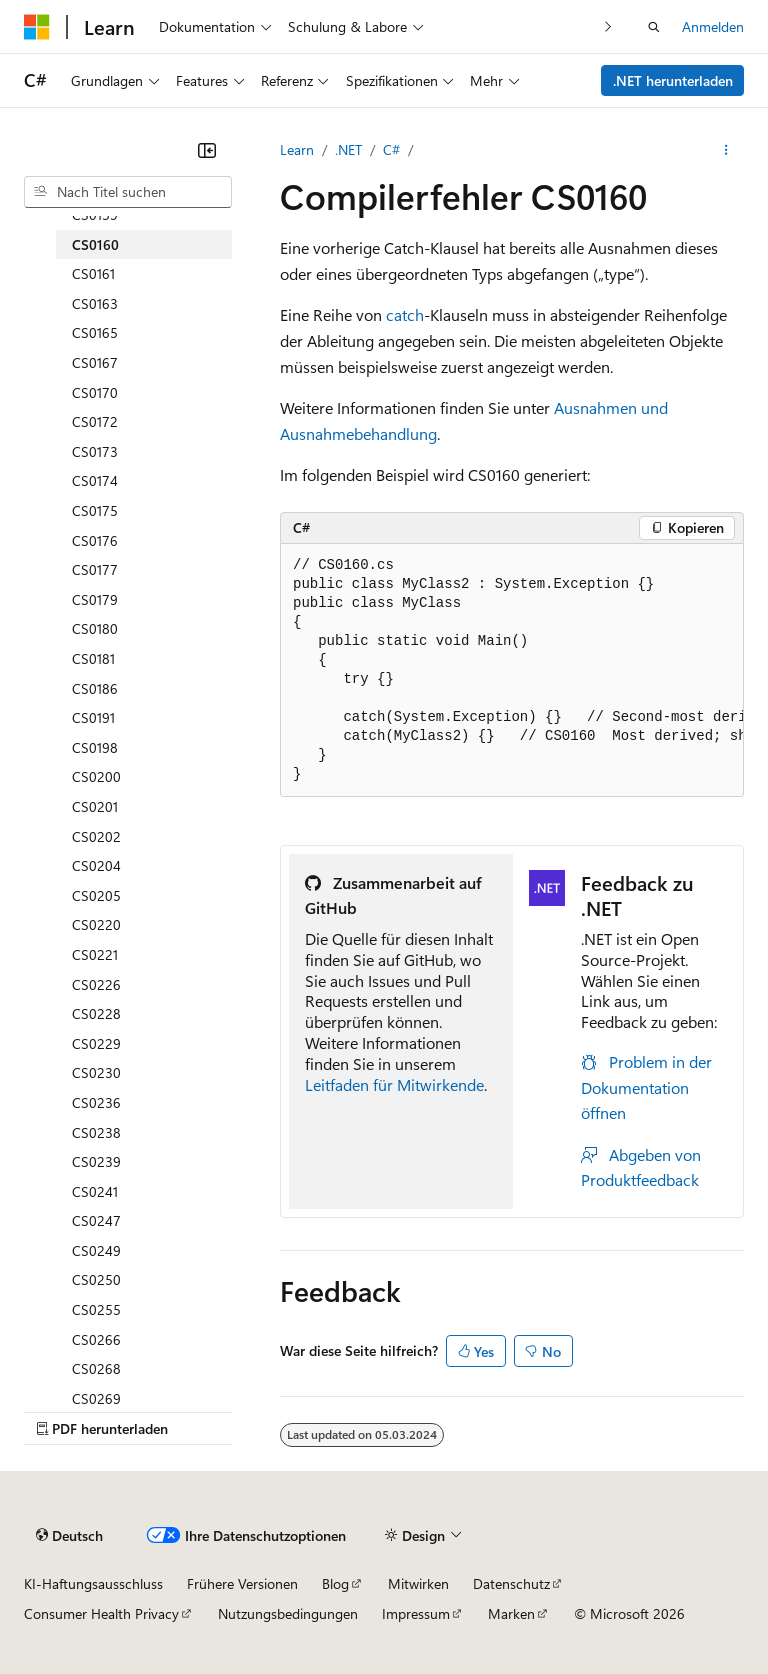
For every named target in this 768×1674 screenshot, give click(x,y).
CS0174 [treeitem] (95, 480)
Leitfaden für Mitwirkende (394, 1084)
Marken (511, 1613)
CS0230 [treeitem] (96, 1072)
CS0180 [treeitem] (95, 628)
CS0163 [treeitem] (95, 303)
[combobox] (128, 192)
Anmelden (713, 26)
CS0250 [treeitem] (96, 1279)
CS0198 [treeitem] (95, 747)
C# (391, 149)
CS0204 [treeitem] (96, 865)
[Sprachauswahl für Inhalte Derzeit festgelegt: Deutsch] (69, 1536)
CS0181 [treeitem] (93, 658)
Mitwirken (418, 1583)
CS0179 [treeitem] (95, 599)
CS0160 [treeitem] (95, 244)
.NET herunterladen (673, 80)
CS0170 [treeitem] (95, 392)
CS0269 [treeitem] (96, 1398)
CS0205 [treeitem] (96, 895)
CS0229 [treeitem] (96, 1043)
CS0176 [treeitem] (95, 540)
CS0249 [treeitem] (96, 1250)
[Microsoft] (37, 27)
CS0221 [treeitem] (95, 954)
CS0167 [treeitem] (95, 362)
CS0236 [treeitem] (96, 1102)
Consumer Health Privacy (101, 1613)
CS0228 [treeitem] (96, 1013)
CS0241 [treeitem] (95, 1191)
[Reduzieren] (207, 150)
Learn (297, 149)
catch (405, 314)
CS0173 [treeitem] (95, 451)
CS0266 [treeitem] (96, 1339)
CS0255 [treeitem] (96, 1309)
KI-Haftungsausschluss (93, 1583)
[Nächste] (608, 26)
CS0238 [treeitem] (96, 1132)
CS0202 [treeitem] (96, 836)
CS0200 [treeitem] (96, 776)
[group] (512, 670)
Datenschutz (511, 1583)
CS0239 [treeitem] (96, 1161)
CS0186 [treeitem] (95, 688)
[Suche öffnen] (654, 27)
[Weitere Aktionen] (726, 150)
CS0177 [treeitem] (95, 569)
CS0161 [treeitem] (93, 273)
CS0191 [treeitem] (93, 717)
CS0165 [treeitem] (95, 332)
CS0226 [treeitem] (96, 984)
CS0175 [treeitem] (95, 510)
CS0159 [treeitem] (95, 214)
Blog (335, 1583)
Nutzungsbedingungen (288, 1613)
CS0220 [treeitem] (96, 924)
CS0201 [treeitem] (95, 806)
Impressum (416, 1613)
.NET (348, 149)
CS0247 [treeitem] (96, 1220)
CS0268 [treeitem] (96, 1368)
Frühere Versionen (242, 1583)
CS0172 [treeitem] (95, 421)
